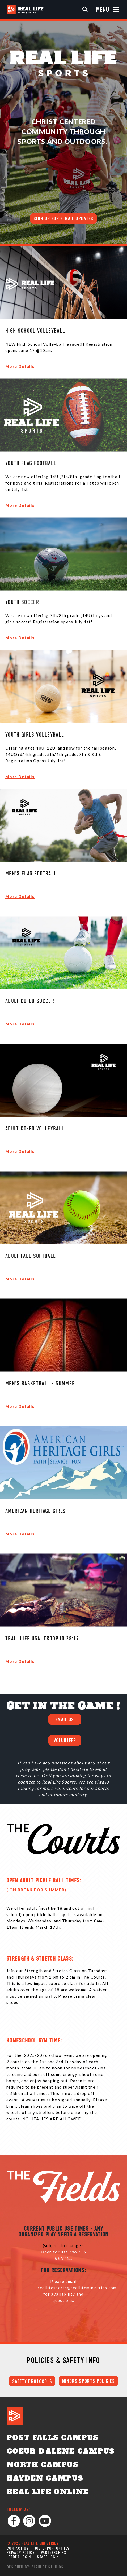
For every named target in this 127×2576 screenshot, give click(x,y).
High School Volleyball (35, 331)
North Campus (42, 2464)
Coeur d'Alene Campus (61, 2451)
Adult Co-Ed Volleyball (34, 1129)
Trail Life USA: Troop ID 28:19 (42, 1639)
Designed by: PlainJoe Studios (35, 2566)
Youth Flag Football (30, 464)
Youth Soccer (22, 603)
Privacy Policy (21, 2552)
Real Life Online (47, 2491)
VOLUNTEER (65, 1740)
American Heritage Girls (35, 1511)
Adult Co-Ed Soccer (29, 1001)
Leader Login (19, 2556)
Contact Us (17, 2548)
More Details (20, 366)
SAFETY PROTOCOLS (32, 2381)
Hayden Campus (45, 2478)
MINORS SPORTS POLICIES (88, 2381)
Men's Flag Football (31, 874)
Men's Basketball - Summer (40, 1384)
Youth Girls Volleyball (34, 735)
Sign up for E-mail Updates (63, 218)
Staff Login (48, 2556)
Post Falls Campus (53, 2437)
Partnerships (53, 2552)
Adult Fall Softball (30, 1256)
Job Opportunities (52, 2548)
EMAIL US (65, 1719)
